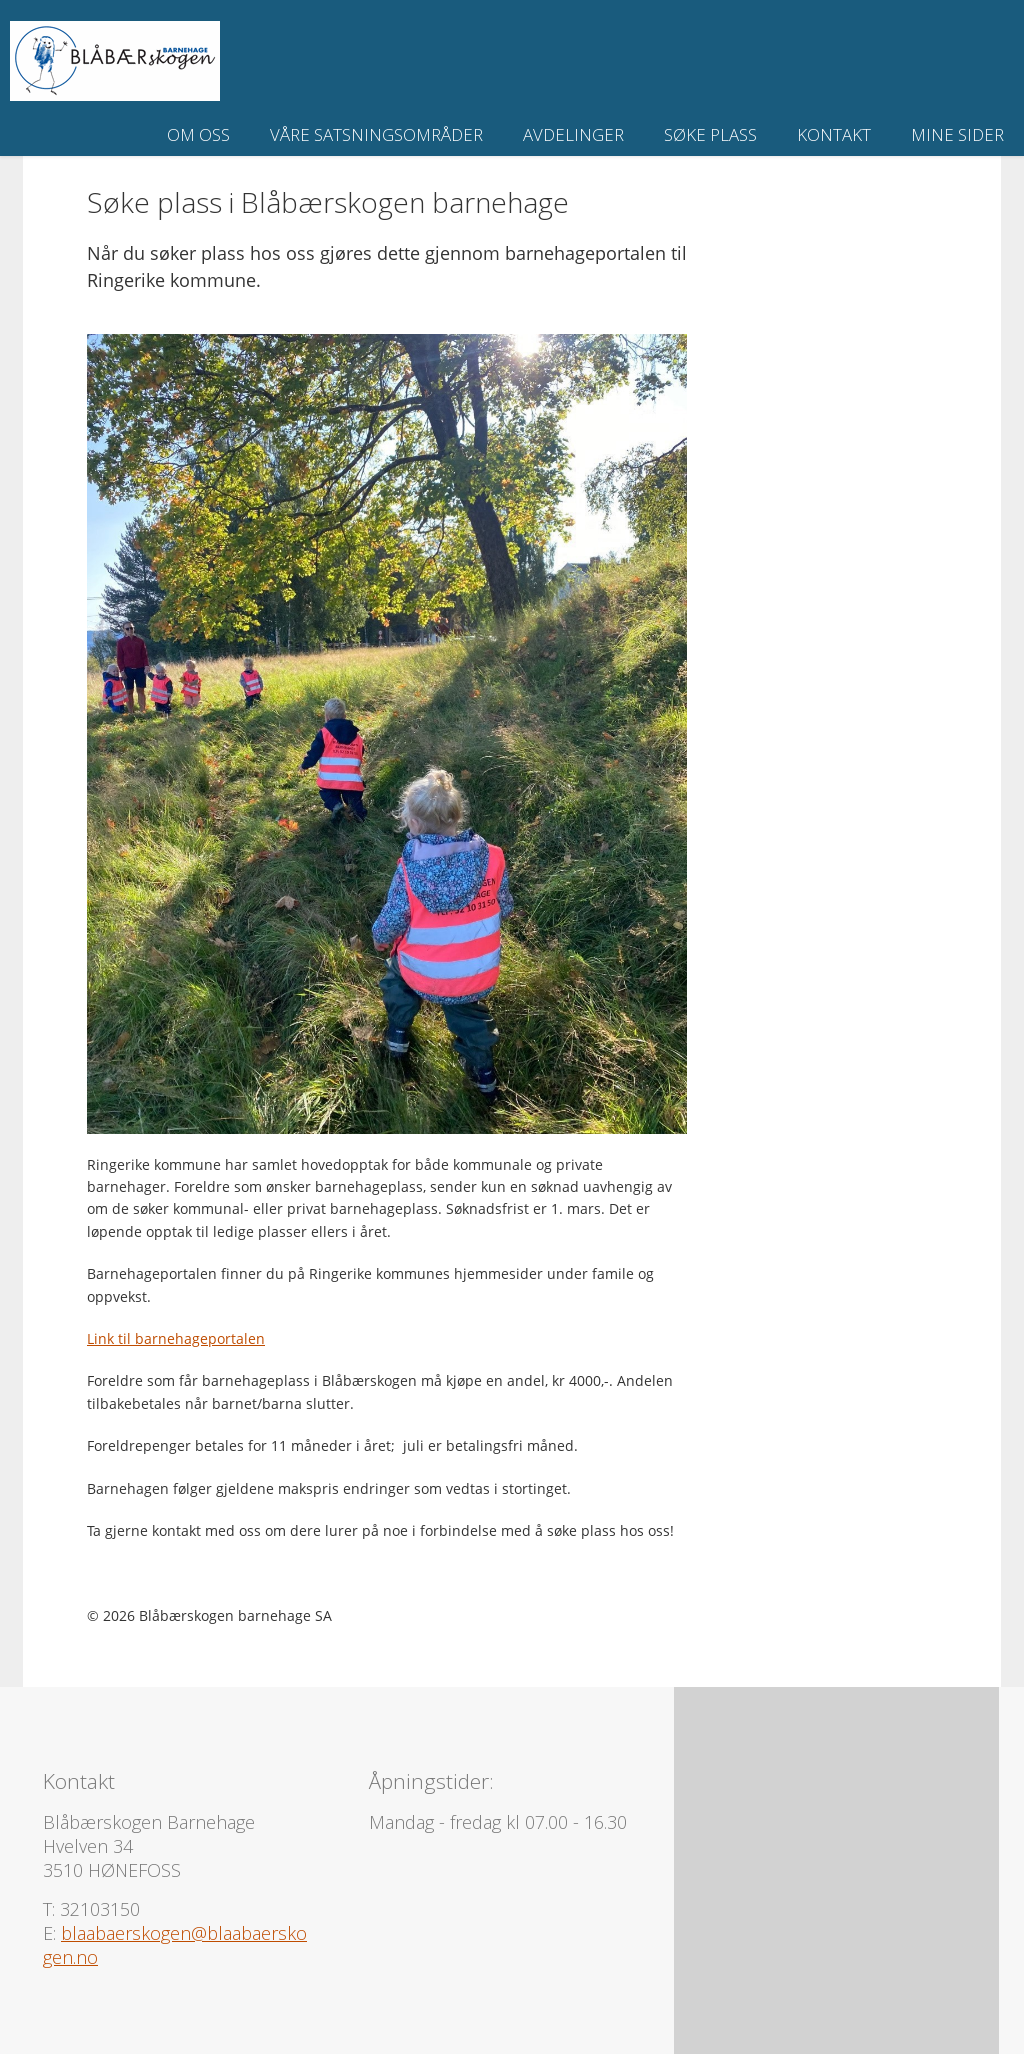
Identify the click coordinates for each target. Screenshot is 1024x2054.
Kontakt (834, 134)
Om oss (198, 134)
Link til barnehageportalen (176, 1338)
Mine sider (957, 134)
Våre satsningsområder (376, 134)
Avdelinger (573, 134)
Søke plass (710, 134)
